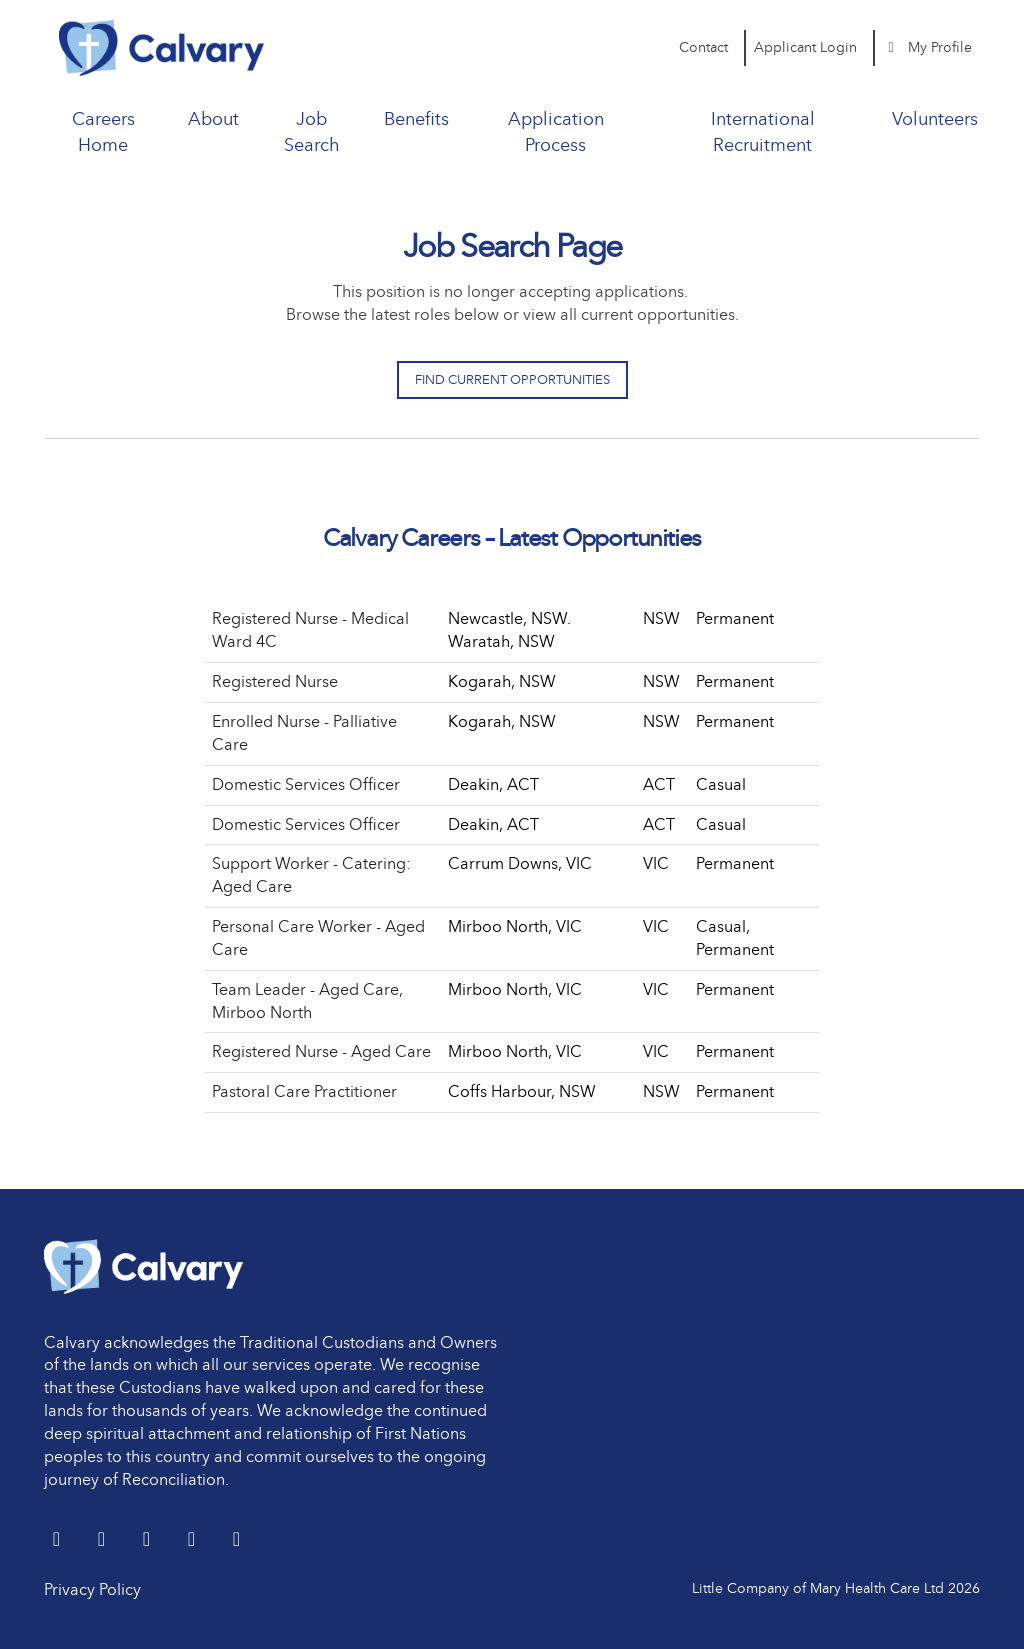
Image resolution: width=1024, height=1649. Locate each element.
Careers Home (103, 132)
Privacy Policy (92, 1589)
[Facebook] (148, 1540)
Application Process (556, 132)
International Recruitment (763, 132)
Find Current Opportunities (512, 379)
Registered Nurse (275, 681)
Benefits (416, 119)
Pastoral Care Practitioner (304, 1091)
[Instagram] (236, 1540)
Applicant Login (805, 47)
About (213, 119)
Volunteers (935, 119)
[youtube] (193, 1540)
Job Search (311, 132)
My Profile (928, 47)
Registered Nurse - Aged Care (321, 1051)
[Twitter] (58, 1540)
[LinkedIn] (103, 1540)
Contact (703, 47)
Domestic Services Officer (306, 784)
